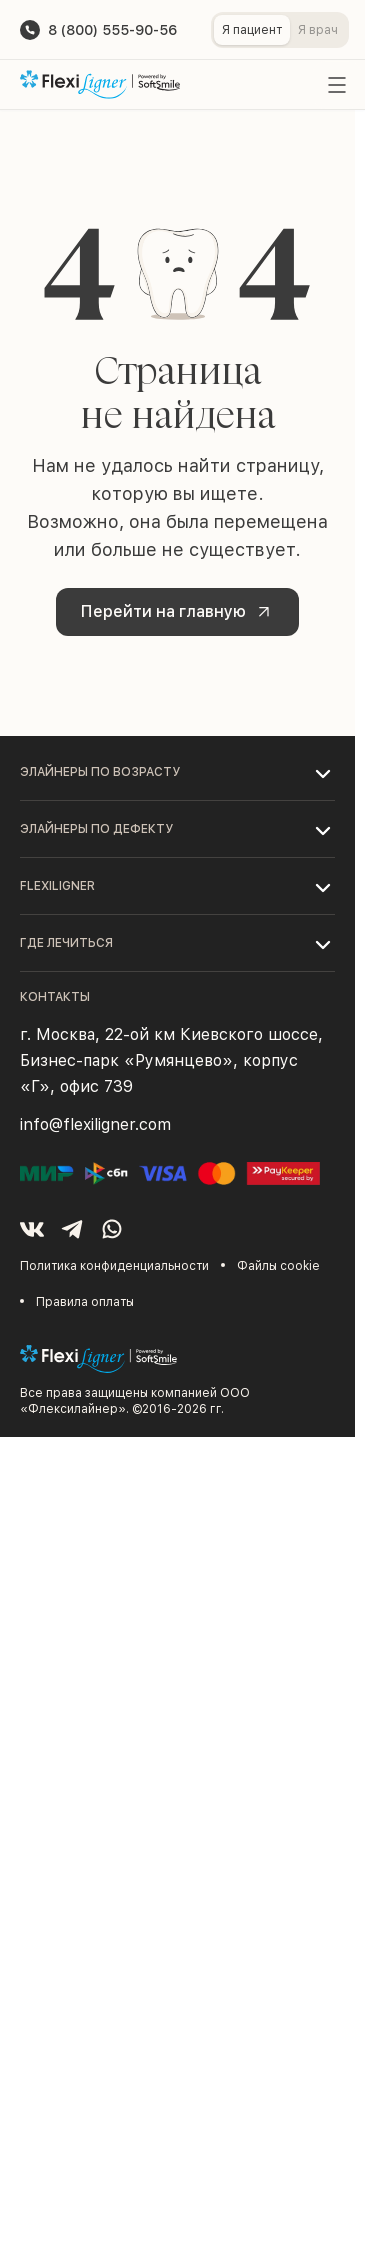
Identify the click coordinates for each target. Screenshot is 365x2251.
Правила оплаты (85, 1302)
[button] (177, 772)
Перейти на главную (179, 612)
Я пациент (252, 30)
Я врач (318, 30)
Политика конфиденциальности (114, 1266)
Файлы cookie (278, 1266)
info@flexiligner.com (95, 1124)
